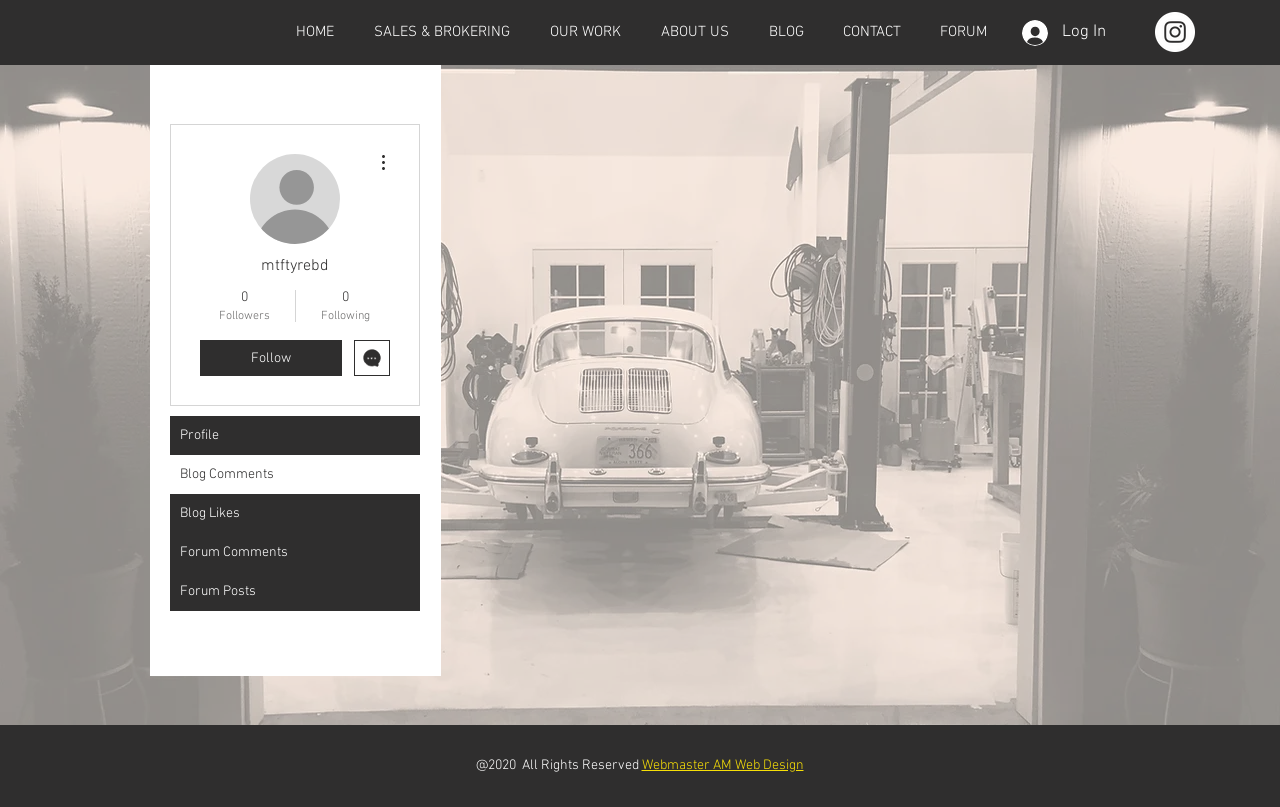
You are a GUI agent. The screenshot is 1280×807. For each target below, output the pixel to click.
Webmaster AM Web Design (723, 765)
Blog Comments (227, 474)
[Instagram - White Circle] (1175, 32)
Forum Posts (218, 591)
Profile (199, 435)
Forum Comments (234, 552)
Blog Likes (210, 513)
